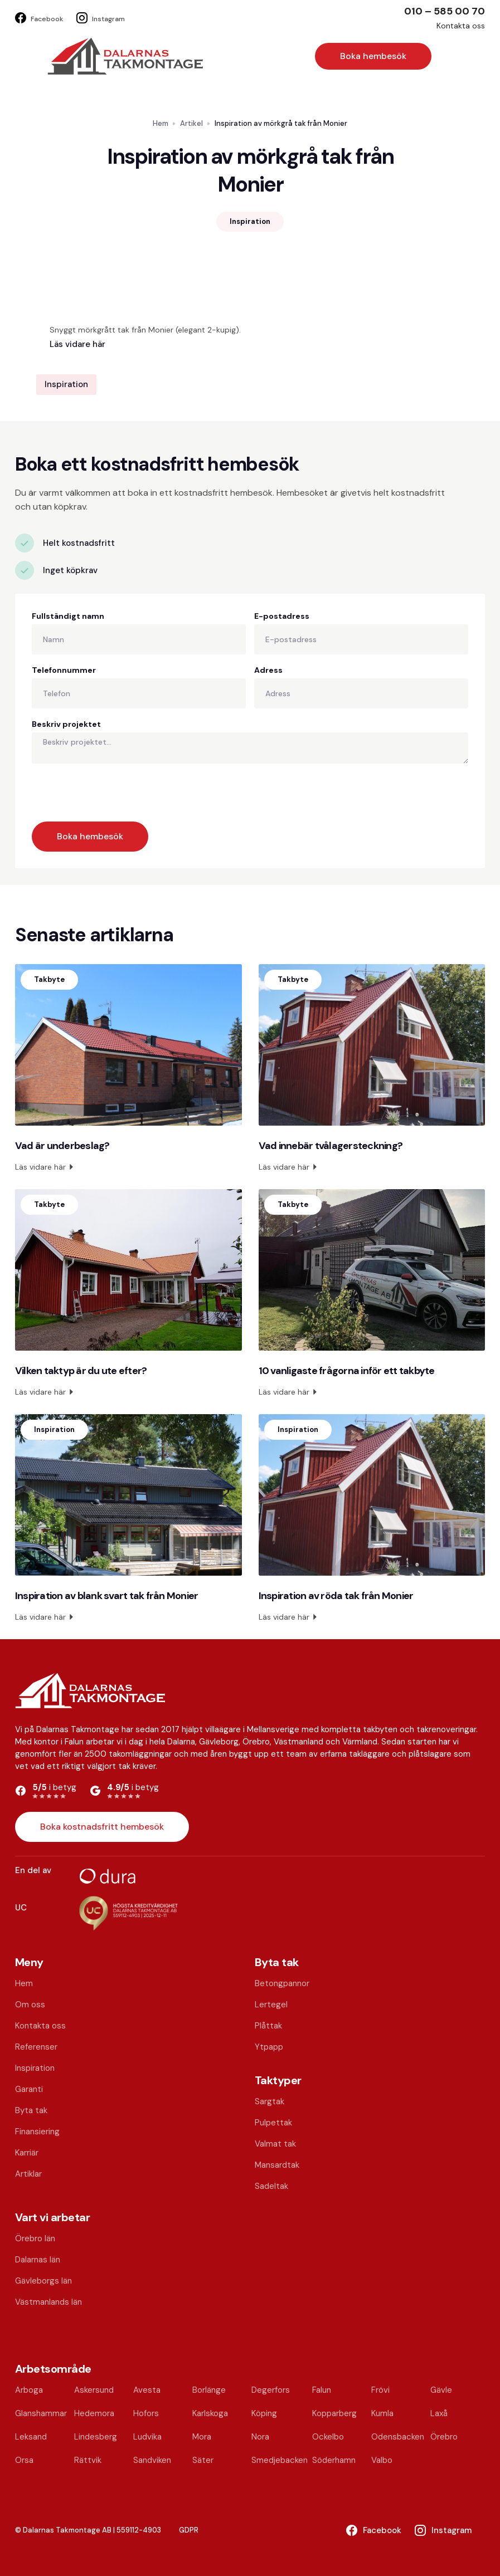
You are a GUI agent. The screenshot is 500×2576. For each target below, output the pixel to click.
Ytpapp (269, 2046)
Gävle (441, 2390)
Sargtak (269, 2101)
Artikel (191, 123)
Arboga (29, 2390)
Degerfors (270, 2390)
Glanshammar (41, 2413)
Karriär (26, 2152)
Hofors (146, 2413)
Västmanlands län (48, 2302)
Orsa (24, 2460)
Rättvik (87, 2460)
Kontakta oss (460, 26)
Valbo (381, 2460)
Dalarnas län (37, 2259)
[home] (125, 56)
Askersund (94, 2390)
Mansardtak (277, 2165)
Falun (321, 2390)
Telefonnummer (64, 670)
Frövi (380, 2390)
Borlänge (209, 2390)
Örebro (444, 2436)
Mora (201, 2436)
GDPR (188, 2530)
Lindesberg (95, 2436)
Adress (268, 670)
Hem (160, 123)
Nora (260, 2436)
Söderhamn (334, 2460)
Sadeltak (271, 2186)
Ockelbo (328, 2436)
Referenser (36, 2046)
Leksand (31, 2436)
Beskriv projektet (66, 724)
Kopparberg (334, 2413)
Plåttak (268, 2025)
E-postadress (281, 616)
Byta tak (31, 2110)
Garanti (29, 2089)
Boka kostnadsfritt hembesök (102, 1826)
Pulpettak (273, 2122)
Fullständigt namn (68, 616)
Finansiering (37, 2131)
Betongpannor (282, 1983)
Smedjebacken (279, 2460)
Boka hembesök (373, 56)
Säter (202, 2460)
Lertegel (271, 2004)
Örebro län (35, 2238)
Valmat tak (275, 2143)
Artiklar (28, 2173)
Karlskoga (210, 2413)
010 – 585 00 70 (444, 11)
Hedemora (94, 2413)
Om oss (30, 2004)
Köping (264, 2413)
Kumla (382, 2413)
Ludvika (147, 2436)
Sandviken (152, 2460)
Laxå (439, 2413)
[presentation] (116, 790)
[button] (443, 56)
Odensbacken (397, 2436)
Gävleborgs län (43, 2280)
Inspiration (35, 2068)
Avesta (147, 2390)
